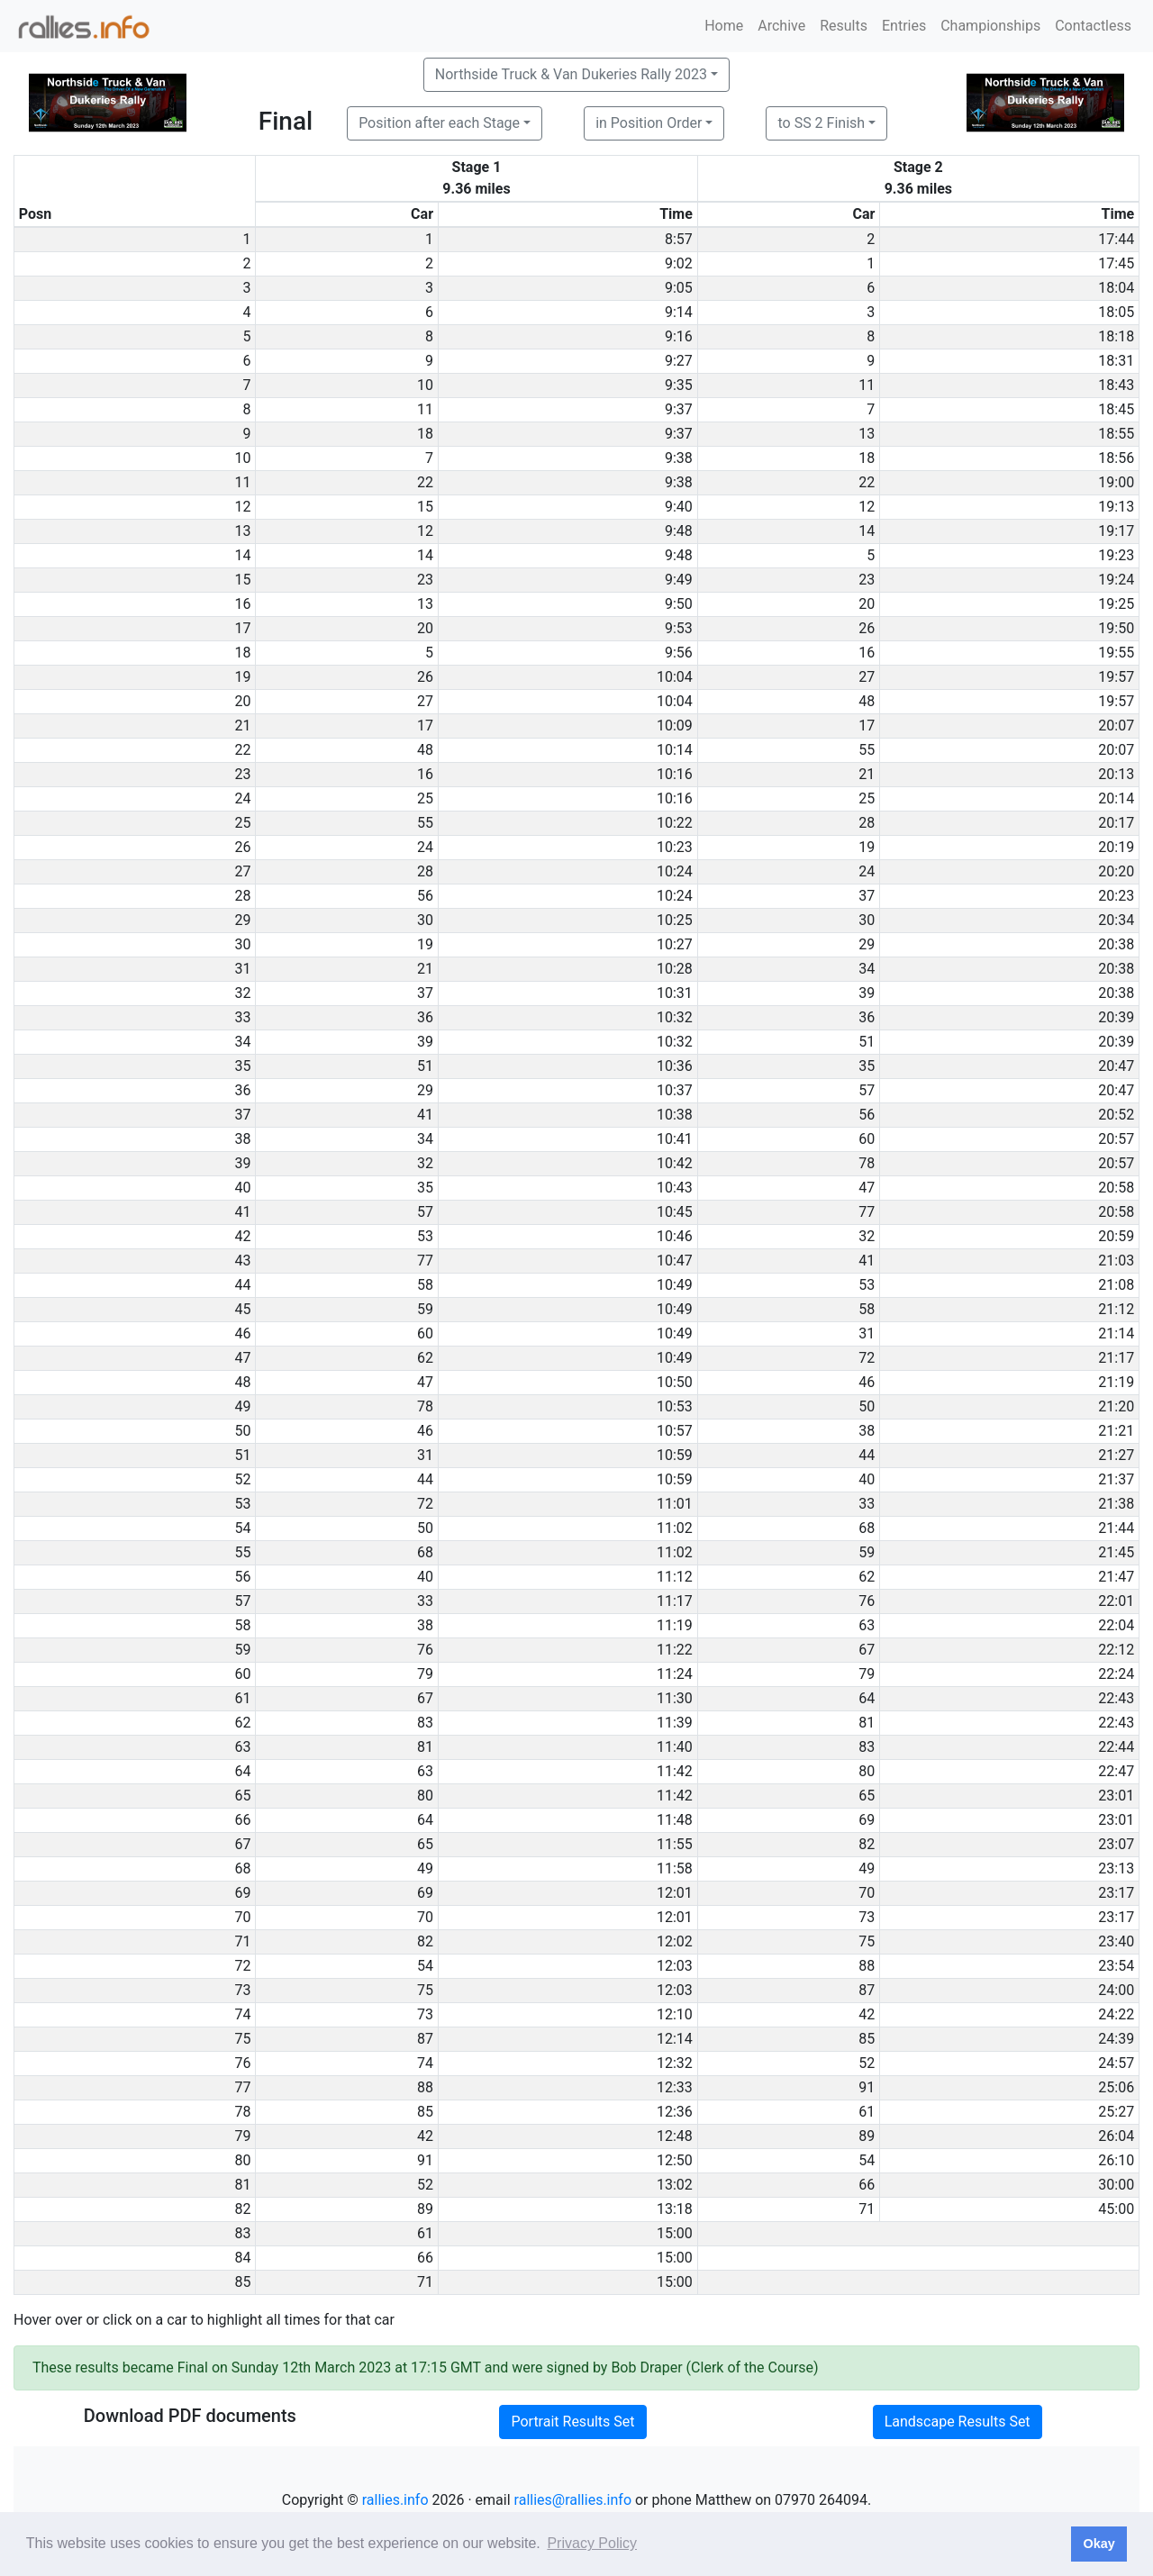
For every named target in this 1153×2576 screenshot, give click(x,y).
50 (866, 1406)
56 (425, 895)
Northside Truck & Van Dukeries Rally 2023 (571, 74)
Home (723, 25)
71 (866, 2209)
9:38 (679, 458)
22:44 (1116, 1746)
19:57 (1116, 676)
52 (866, 2063)
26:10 (1116, 2160)
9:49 (679, 579)
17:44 (1116, 239)
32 (425, 1163)
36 (425, 1017)
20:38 (1116, 944)
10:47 (675, 1260)
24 (425, 847)
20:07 (1116, 725)
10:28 (675, 968)
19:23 (1116, 555)
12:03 (675, 1965)
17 (425, 725)
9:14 (679, 312)
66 (866, 2184)
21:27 (1116, 1455)
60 (866, 1138)
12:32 (675, 2063)
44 (866, 1455)
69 (866, 1819)
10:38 (675, 1114)
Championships (990, 25)
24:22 (1116, 2014)
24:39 (1116, 2038)
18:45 (1116, 409)
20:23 (1116, 895)
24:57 (1116, 2063)
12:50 (675, 2160)
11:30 (675, 1698)
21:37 (1116, 1479)
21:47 (1116, 1576)
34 (866, 968)
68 (866, 1528)
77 (866, 1211)
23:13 (1116, 1868)
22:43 (1116, 1698)
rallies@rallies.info (572, 2499)
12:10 (675, 2014)
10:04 (675, 676)
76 (866, 1601)
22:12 (1116, 1649)
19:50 (1116, 628)
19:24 (1116, 579)
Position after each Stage (439, 123)
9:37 (679, 409)
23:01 (1116, 1795)
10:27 (675, 944)
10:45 (675, 1211)
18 (425, 433)
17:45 (1116, 263)
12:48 (675, 2136)
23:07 (1116, 1844)
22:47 (1116, 1771)
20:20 (1116, 871)
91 (866, 2087)
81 (866, 1722)
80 (866, 1771)
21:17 (1116, 1357)
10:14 (675, 749)
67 (866, 1649)
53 (425, 1236)
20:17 (1116, 822)
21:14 (1116, 1333)
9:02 (679, 263)
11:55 (675, 1844)
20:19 (1116, 847)
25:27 (1116, 2111)
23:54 (1116, 1965)
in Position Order (648, 123)
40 (866, 1479)
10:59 (675, 1455)
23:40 (1116, 1941)
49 (425, 1868)
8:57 (679, 239)
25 (425, 798)
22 (425, 482)
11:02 (675, 1528)
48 (866, 701)
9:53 (679, 628)
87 (866, 1990)
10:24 (675, 871)
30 (425, 920)
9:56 (679, 652)
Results (843, 25)
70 (866, 1892)
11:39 (675, 1722)
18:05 (1116, 312)
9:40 (679, 506)
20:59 (1116, 1236)
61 (866, 2111)
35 (866, 1066)
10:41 (675, 1138)
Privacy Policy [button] (592, 2543)
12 (866, 506)
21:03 (1116, 1260)
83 (425, 1722)
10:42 (675, 1163)
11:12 (675, 1576)
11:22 (675, 1649)
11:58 (675, 1868)
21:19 (1116, 1382)
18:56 (1116, 458)
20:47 (1116, 1066)
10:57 (675, 1430)
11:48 (675, 1819)
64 (866, 1698)
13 (866, 433)
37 (866, 895)
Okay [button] (1098, 2543)
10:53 (675, 1406)
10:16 (675, 774)
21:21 (1116, 1430)
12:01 (675, 1892)
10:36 (675, 1066)
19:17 (1116, 531)
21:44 (1116, 1528)
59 (425, 1309)
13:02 (675, 2184)
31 (866, 1333)
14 (866, 531)
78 (866, 1163)
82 (866, 1844)
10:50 (675, 1382)
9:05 (679, 287)
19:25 (1116, 603)
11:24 (675, 1674)
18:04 (1116, 287)
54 (425, 1965)
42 (866, 2014)
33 (866, 1503)
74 (425, 2063)
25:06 (1116, 2087)
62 (425, 1357)
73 (866, 1917)
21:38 (1116, 1503)
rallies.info (395, 2499)
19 (866, 847)
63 (866, 1625)
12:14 (675, 2038)
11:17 (675, 1601)
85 (866, 2038)
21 (866, 774)
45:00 (1116, 2209)
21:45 (1116, 1552)
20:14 (1116, 798)
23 (425, 579)
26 (866, 628)
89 (866, 2136)
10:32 (675, 1017)
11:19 (675, 1625)
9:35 (679, 385)
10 (425, 385)
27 (866, 676)
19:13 (1116, 506)
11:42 (675, 1771)
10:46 (675, 1236)
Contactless (1093, 25)
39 (866, 993)
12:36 (675, 2111)
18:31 (1116, 360)
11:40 (675, 1746)
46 (866, 1382)
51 (866, 1041)
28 (866, 822)
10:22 (675, 822)
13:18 (675, 2209)
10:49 (675, 1284)
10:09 (675, 725)
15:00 (675, 2233)
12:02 (675, 1941)
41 (425, 1114)
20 (866, 603)
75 (866, 1941)
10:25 (675, 920)
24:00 (1116, 1990)
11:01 (675, 1503)
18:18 (1116, 336)
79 (425, 1674)
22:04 (1116, 1625)
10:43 (675, 1187)
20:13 (1116, 774)
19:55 (1116, 652)
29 (866, 944)
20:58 (1116, 1187)
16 (866, 652)
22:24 (1116, 1674)
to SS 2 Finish (821, 123)
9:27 (679, 360)
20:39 (1116, 1017)
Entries (904, 25)
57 (866, 1090)
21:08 (1116, 1284)
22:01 (1116, 1601)
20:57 (1116, 1138)
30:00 (1116, 2184)
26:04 (1116, 2136)
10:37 (675, 1090)
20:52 (1116, 1114)
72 (866, 1357)
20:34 (1116, 920)
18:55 (1116, 433)
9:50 (679, 603)
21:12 (1116, 1309)
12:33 (675, 2087)
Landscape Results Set (957, 2421)
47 (866, 1187)
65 (866, 1795)
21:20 (1116, 1406)
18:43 (1116, 385)
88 (866, 1965)
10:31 (675, 993)
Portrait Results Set (572, 2421)
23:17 (1116, 1892)
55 (866, 749)
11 (866, 385)
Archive (781, 25)
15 (425, 506)
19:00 (1116, 482)
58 (425, 1284)
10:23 (675, 847)
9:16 (679, 336)
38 (866, 1430)
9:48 (679, 531)
